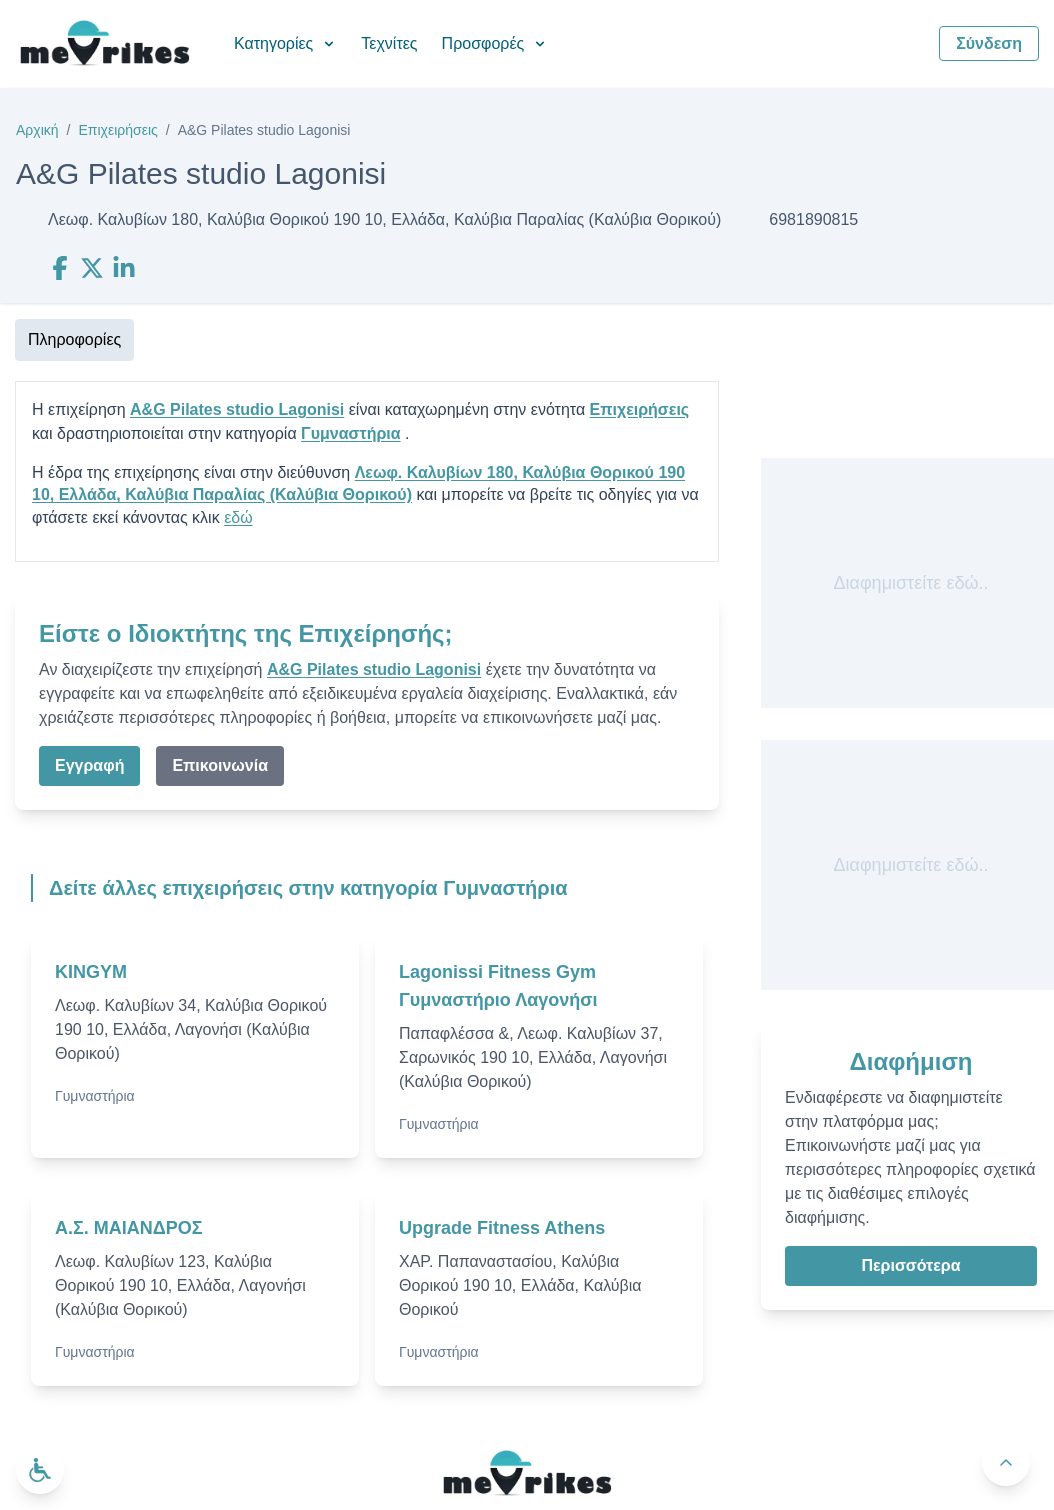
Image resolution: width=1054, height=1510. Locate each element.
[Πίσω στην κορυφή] (1006, 1462)
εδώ (238, 517)
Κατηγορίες (285, 43)
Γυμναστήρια (351, 433)
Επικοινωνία (220, 765)
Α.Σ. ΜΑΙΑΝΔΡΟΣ (129, 1228)
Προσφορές (495, 43)
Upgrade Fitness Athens (502, 1228)
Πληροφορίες (74, 339)
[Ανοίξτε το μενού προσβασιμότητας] (40, 1470)
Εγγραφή (89, 765)
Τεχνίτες (389, 43)
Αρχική (37, 130)
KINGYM (91, 972)
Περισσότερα (910, 1265)
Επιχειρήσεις (117, 130)
